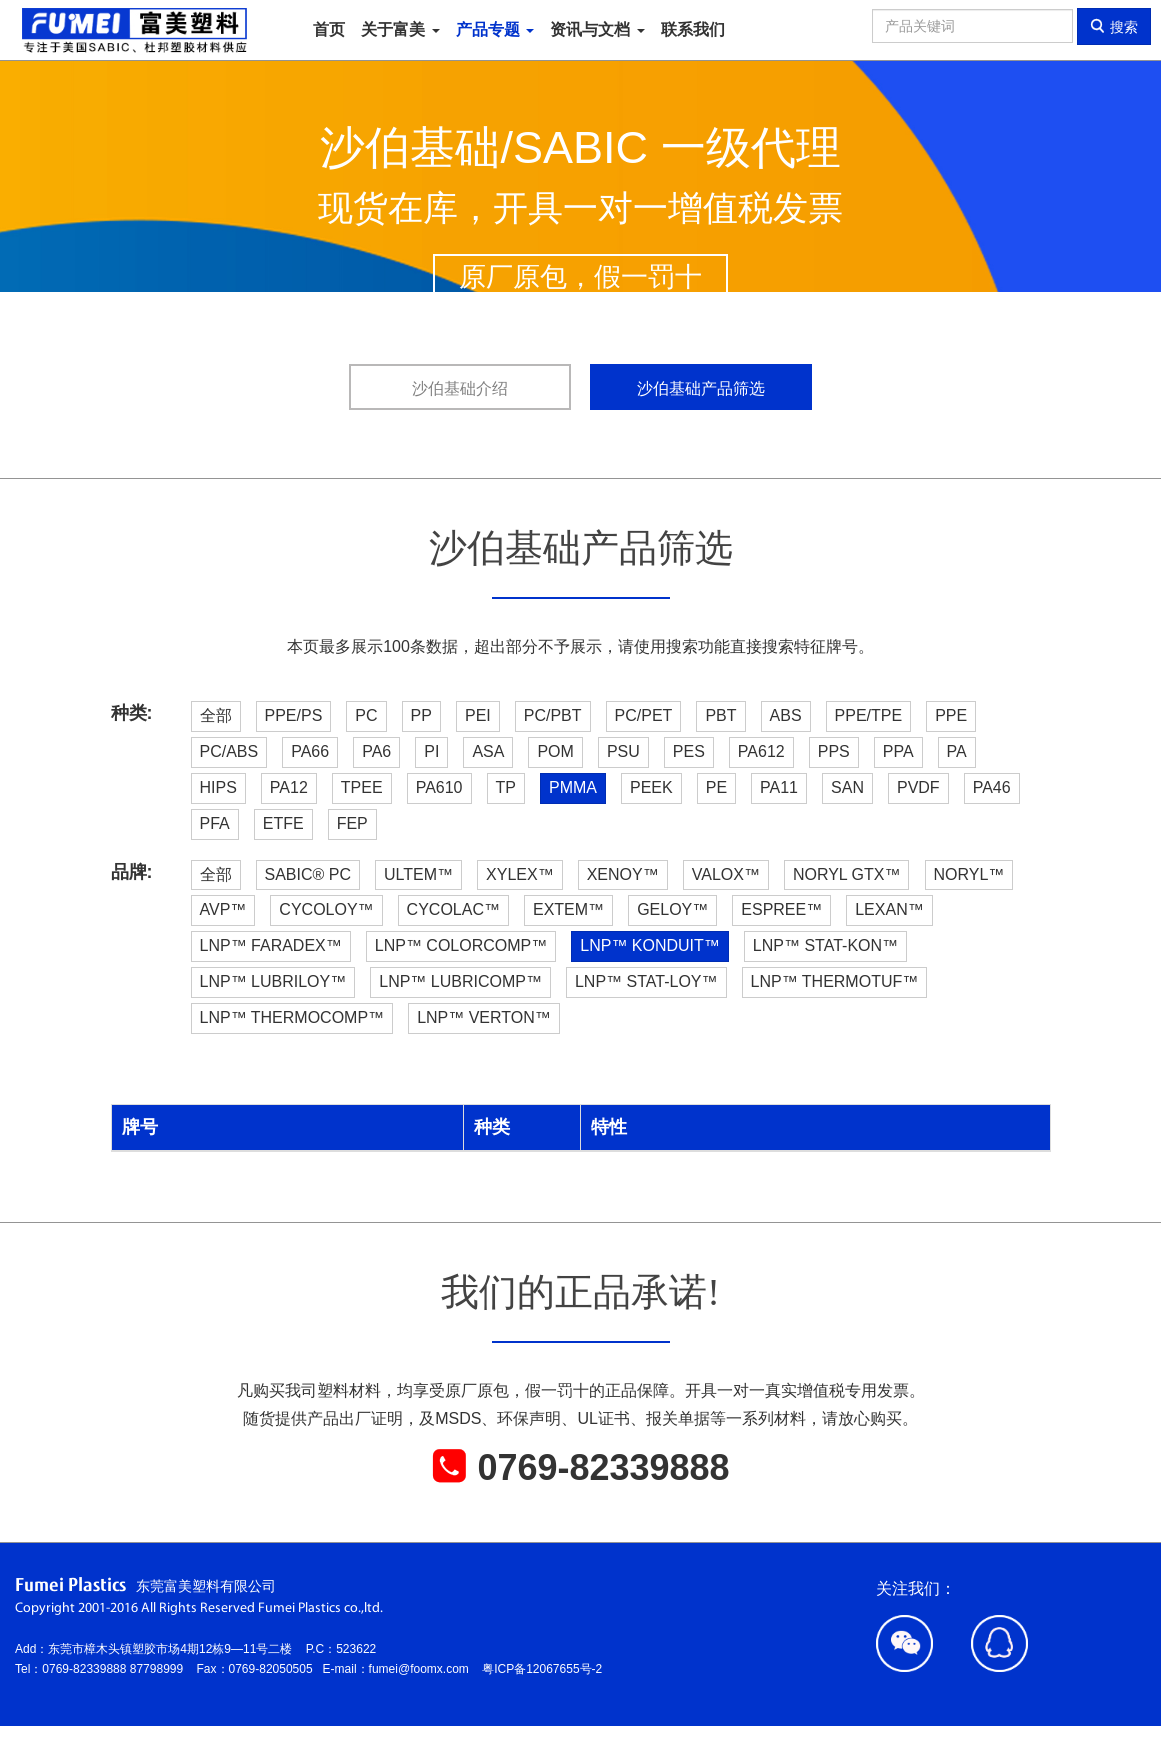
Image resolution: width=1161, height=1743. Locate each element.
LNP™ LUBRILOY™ (273, 981)
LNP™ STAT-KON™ (825, 945)
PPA (898, 751)
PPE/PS (294, 715)
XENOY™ (623, 874)
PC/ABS (229, 751)
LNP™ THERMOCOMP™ (292, 1017)
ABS (786, 715)
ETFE (283, 823)
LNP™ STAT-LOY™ (646, 981)
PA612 (761, 751)
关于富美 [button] (400, 29)
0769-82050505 (276, 1669)
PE (716, 787)
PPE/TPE (869, 715)
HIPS (218, 787)
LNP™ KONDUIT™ (650, 945)
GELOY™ (672, 909)
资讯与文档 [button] (597, 29)
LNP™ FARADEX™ (271, 945)
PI (431, 751)
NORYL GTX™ (847, 874)
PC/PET (644, 715)
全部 (216, 715)
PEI (478, 715)
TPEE (362, 787)
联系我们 (693, 29)
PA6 (376, 751)
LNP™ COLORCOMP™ (461, 945)
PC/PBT (553, 715)
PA (957, 751)
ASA (488, 751)
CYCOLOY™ (326, 909)
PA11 (779, 787)
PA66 (310, 751)
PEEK (651, 787)
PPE (951, 715)
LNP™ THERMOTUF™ (835, 981)
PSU (623, 751)
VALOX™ (726, 874)
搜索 (1114, 26)
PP (421, 715)
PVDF (918, 787)
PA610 (439, 787)
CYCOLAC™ (453, 909)
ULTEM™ (418, 874)
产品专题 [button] (495, 29)
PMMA (573, 787)
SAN (847, 787)
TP (506, 787)
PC (366, 715)
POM (555, 751)
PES (689, 751)
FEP (352, 823)
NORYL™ (969, 874)
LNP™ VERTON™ (484, 1017)
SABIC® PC (308, 874)
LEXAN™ (889, 909)
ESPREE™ (781, 909)
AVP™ (223, 909)
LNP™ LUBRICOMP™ (460, 981)
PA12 (289, 787)
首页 (329, 29)
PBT (720, 715)
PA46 (992, 787)
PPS (834, 751)
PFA (215, 823)
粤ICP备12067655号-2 (542, 1669)
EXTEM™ (568, 909)
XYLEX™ (520, 874)
